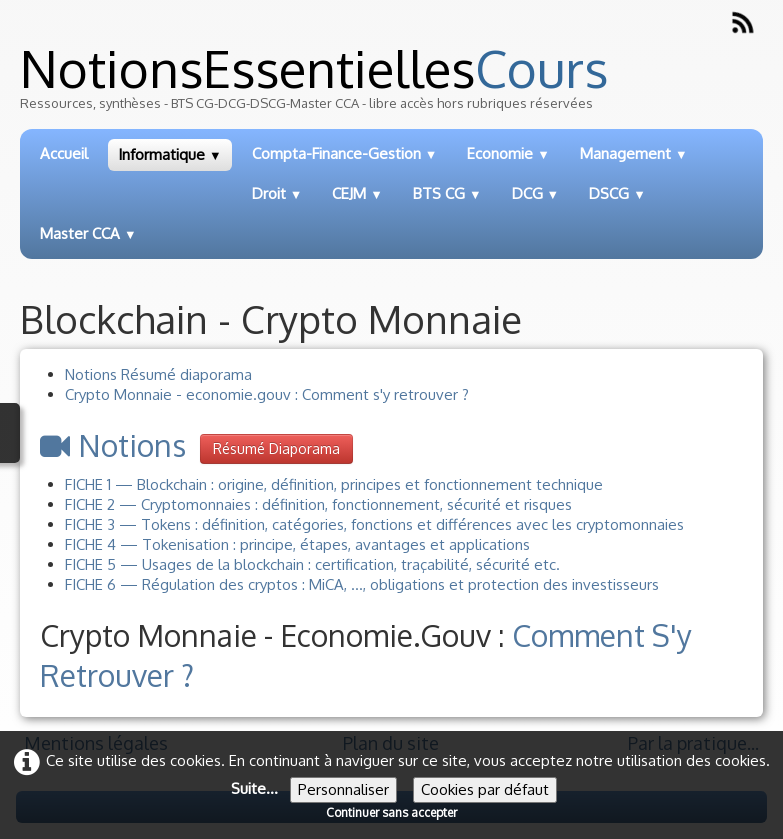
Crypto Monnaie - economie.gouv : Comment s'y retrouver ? (267, 394)
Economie (508, 153)
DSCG (617, 193)
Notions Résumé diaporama (158, 374)
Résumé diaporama (276, 448)
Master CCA (88, 233)
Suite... (254, 788)
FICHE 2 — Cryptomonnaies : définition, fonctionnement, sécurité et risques (318, 504)
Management (634, 153)
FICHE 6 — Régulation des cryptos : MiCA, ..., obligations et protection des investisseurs (362, 584)
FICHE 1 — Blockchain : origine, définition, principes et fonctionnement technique (334, 484)
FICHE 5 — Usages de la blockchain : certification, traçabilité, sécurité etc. (312, 564)
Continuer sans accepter (391, 812)
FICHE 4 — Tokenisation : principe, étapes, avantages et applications (297, 544)
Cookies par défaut (485, 789)
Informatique (170, 154)
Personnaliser (343, 789)
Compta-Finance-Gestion (345, 153)
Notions (113, 445)
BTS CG (447, 193)
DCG (536, 193)
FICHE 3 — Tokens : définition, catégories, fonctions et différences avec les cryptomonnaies (374, 524)
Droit (277, 193)
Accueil (64, 153)
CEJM (357, 193)
